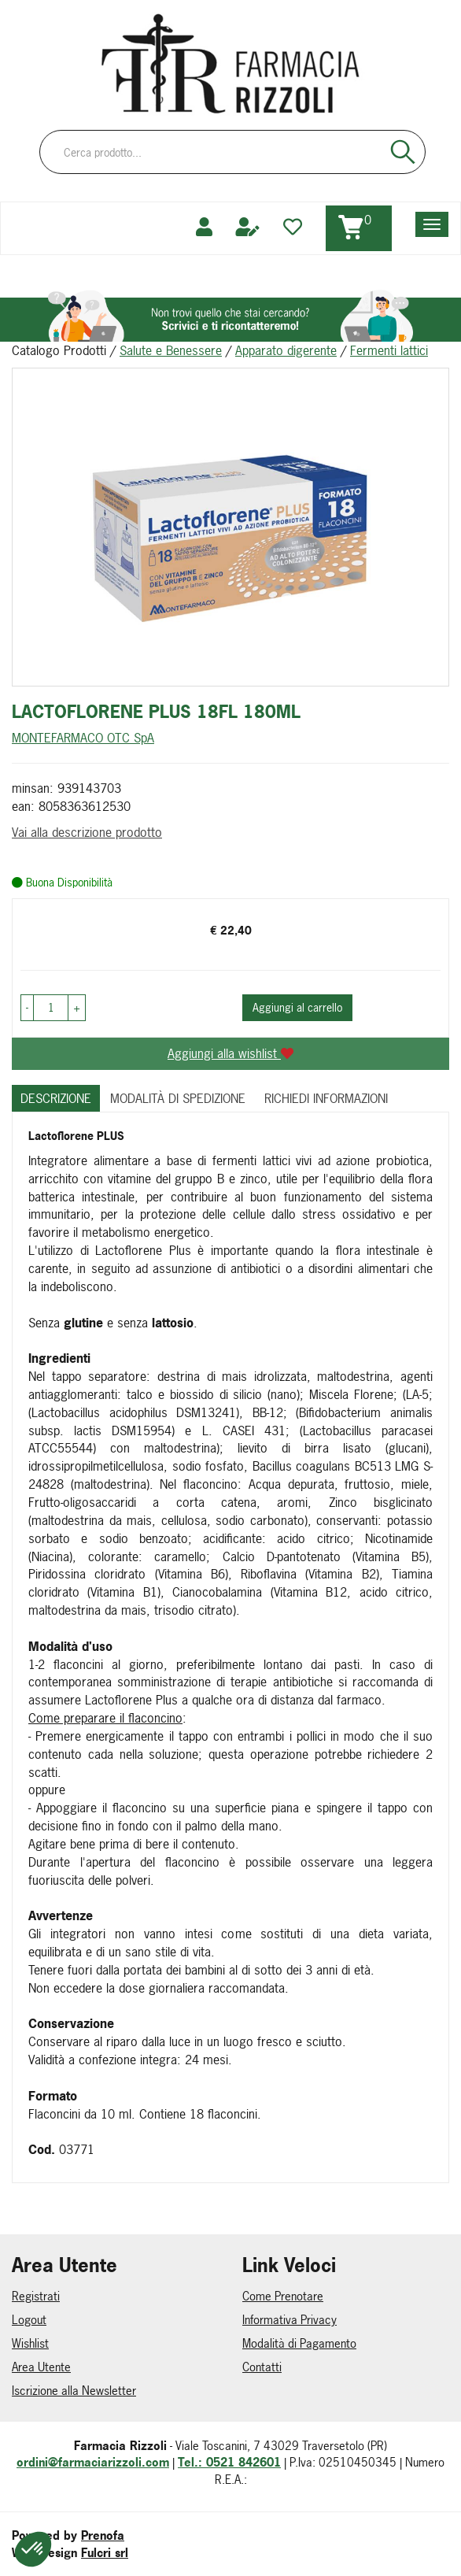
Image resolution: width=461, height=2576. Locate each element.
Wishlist (30, 2343)
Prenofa (102, 2535)
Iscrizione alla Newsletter (74, 2390)
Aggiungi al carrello (297, 1007)
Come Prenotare (282, 2296)
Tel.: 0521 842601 (229, 2462)
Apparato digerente (286, 350)
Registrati (36, 2296)
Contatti (262, 2367)
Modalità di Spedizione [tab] (177, 1098)
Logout (29, 2319)
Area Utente (41, 2367)
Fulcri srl (104, 2553)
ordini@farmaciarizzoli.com (93, 2462)
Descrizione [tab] (55, 1098)
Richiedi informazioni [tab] (326, 1098)
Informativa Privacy (289, 2319)
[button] (27, 1007)
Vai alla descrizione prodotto (87, 832)
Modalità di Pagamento (299, 2343)
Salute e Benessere (171, 350)
